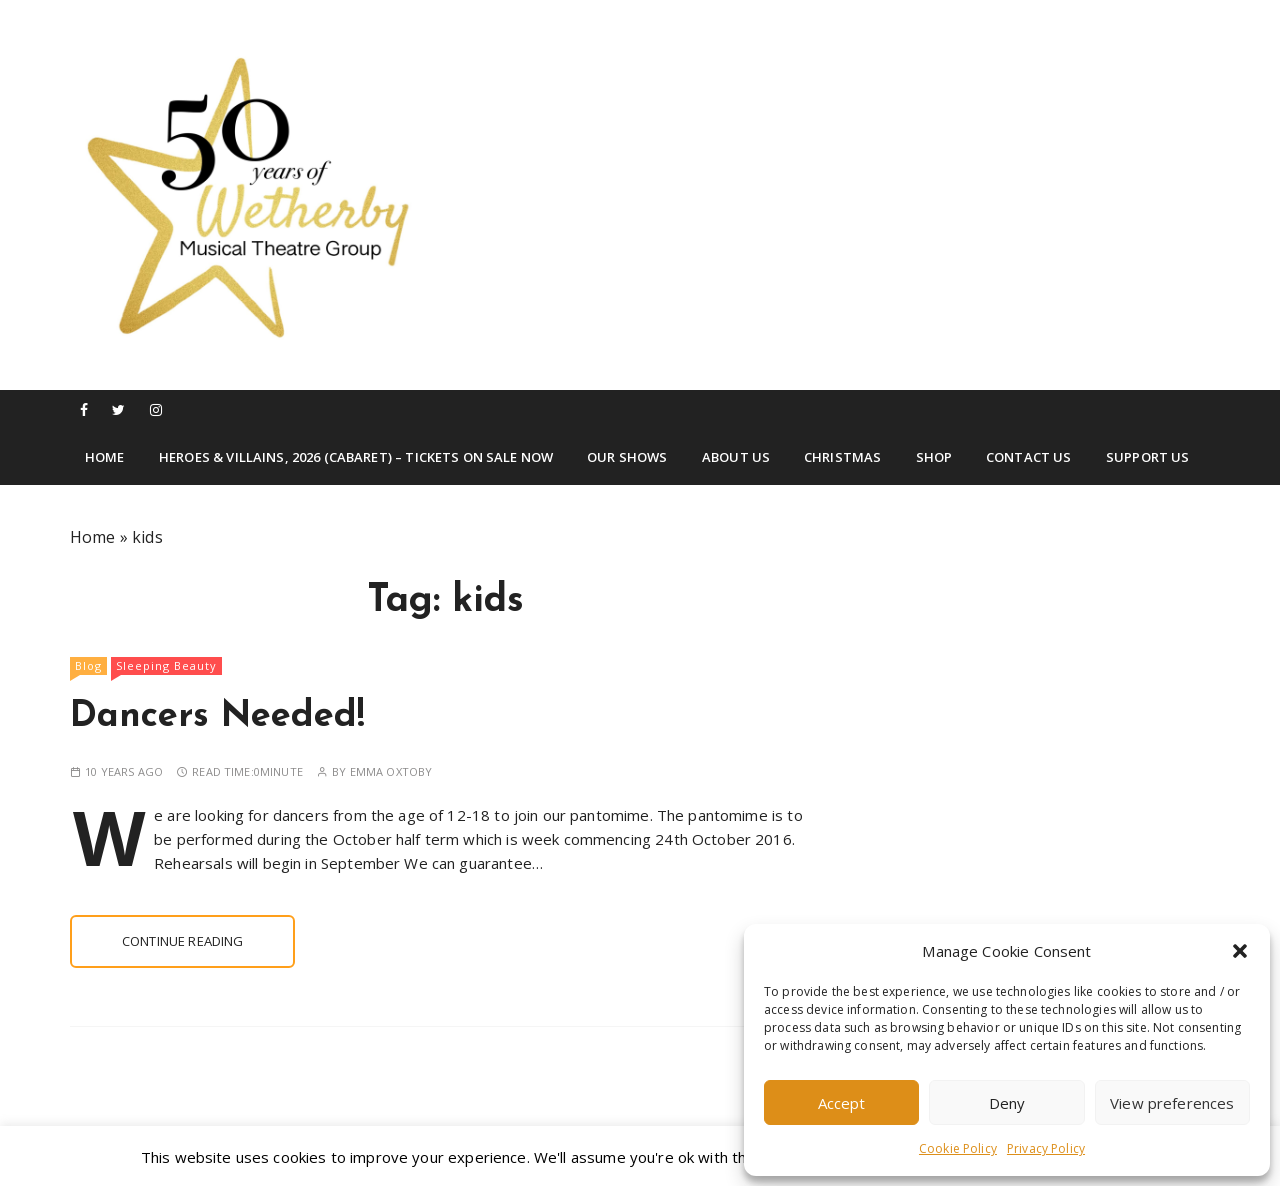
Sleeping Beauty (166, 665)
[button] (1240, 951)
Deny (1007, 1103)
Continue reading (182, 941)
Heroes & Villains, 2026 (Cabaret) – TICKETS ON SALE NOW (356, 457)
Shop (934, 457)
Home (105, 457)
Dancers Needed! (217, 717)
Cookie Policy (958, 1148)
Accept (842, 1103)
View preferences (1172, 1103)
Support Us (1148, 457)
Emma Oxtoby (391, 771)
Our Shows (627, 457)
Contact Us (1029, 457)
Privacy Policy (1046, 1148)
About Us (736, 457)
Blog (88, 665)
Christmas (842, 457)
